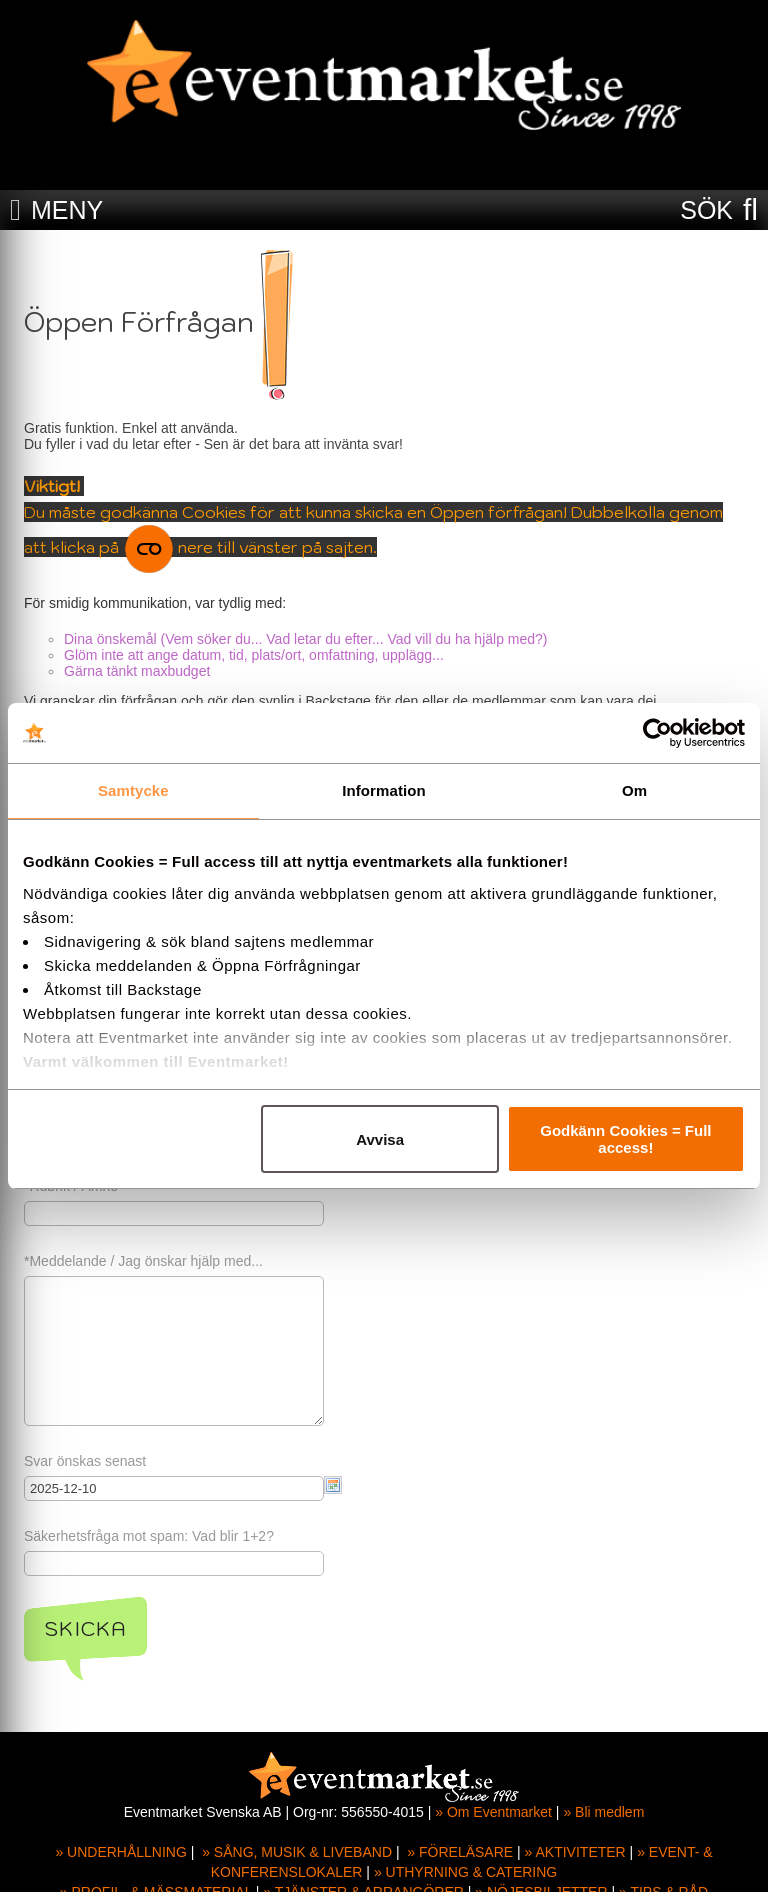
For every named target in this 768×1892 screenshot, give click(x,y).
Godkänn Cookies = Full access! (625, 1139)
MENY (67, 210)
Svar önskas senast (85, 1461)
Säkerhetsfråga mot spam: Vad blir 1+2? (149, 1536)
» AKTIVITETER (575, 1852)
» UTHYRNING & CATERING (465, 1872)
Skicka (85, 1629)
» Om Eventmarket (493, 1812)
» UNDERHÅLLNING (120, 1852)
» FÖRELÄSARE (460, 1852)
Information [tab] (384, 790)
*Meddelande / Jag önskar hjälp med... (143, 1261)
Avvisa (380, 1139)
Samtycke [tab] (133, 790)
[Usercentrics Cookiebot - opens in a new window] (657, 733)
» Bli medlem (603, 1812)
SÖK (706, 210)
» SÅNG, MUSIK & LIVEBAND (297, 1852)
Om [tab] (634, 790)
